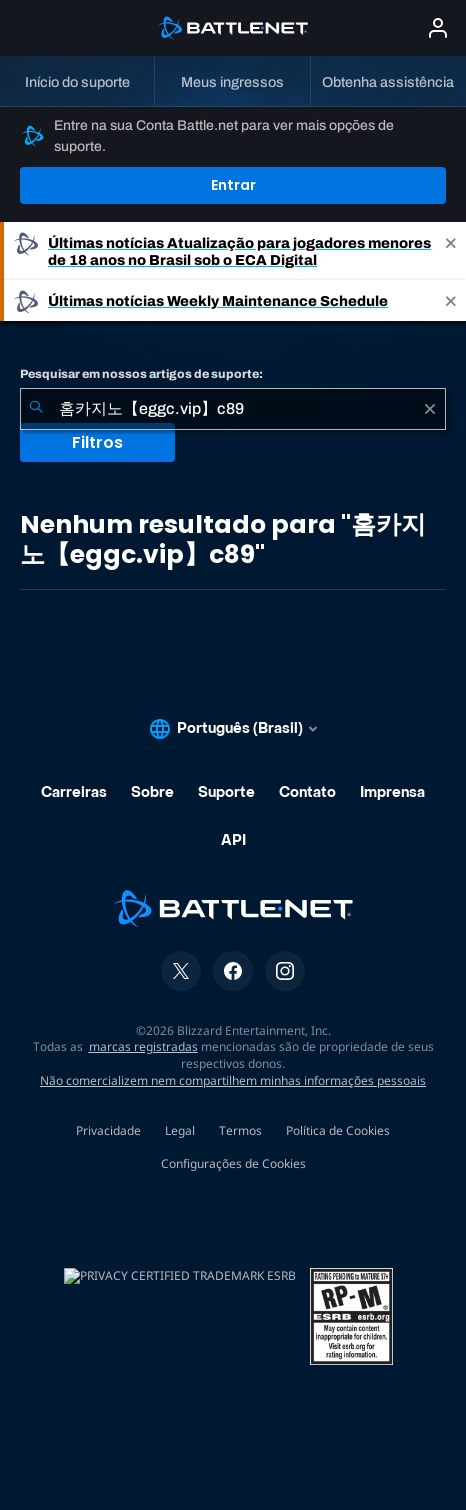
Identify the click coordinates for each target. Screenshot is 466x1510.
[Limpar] (430, 409)
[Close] (451, 251)
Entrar (233, 185)
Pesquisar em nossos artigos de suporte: (141, 374)
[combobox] (233, 409)
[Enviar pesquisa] (36, 409)
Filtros (97, 442)
